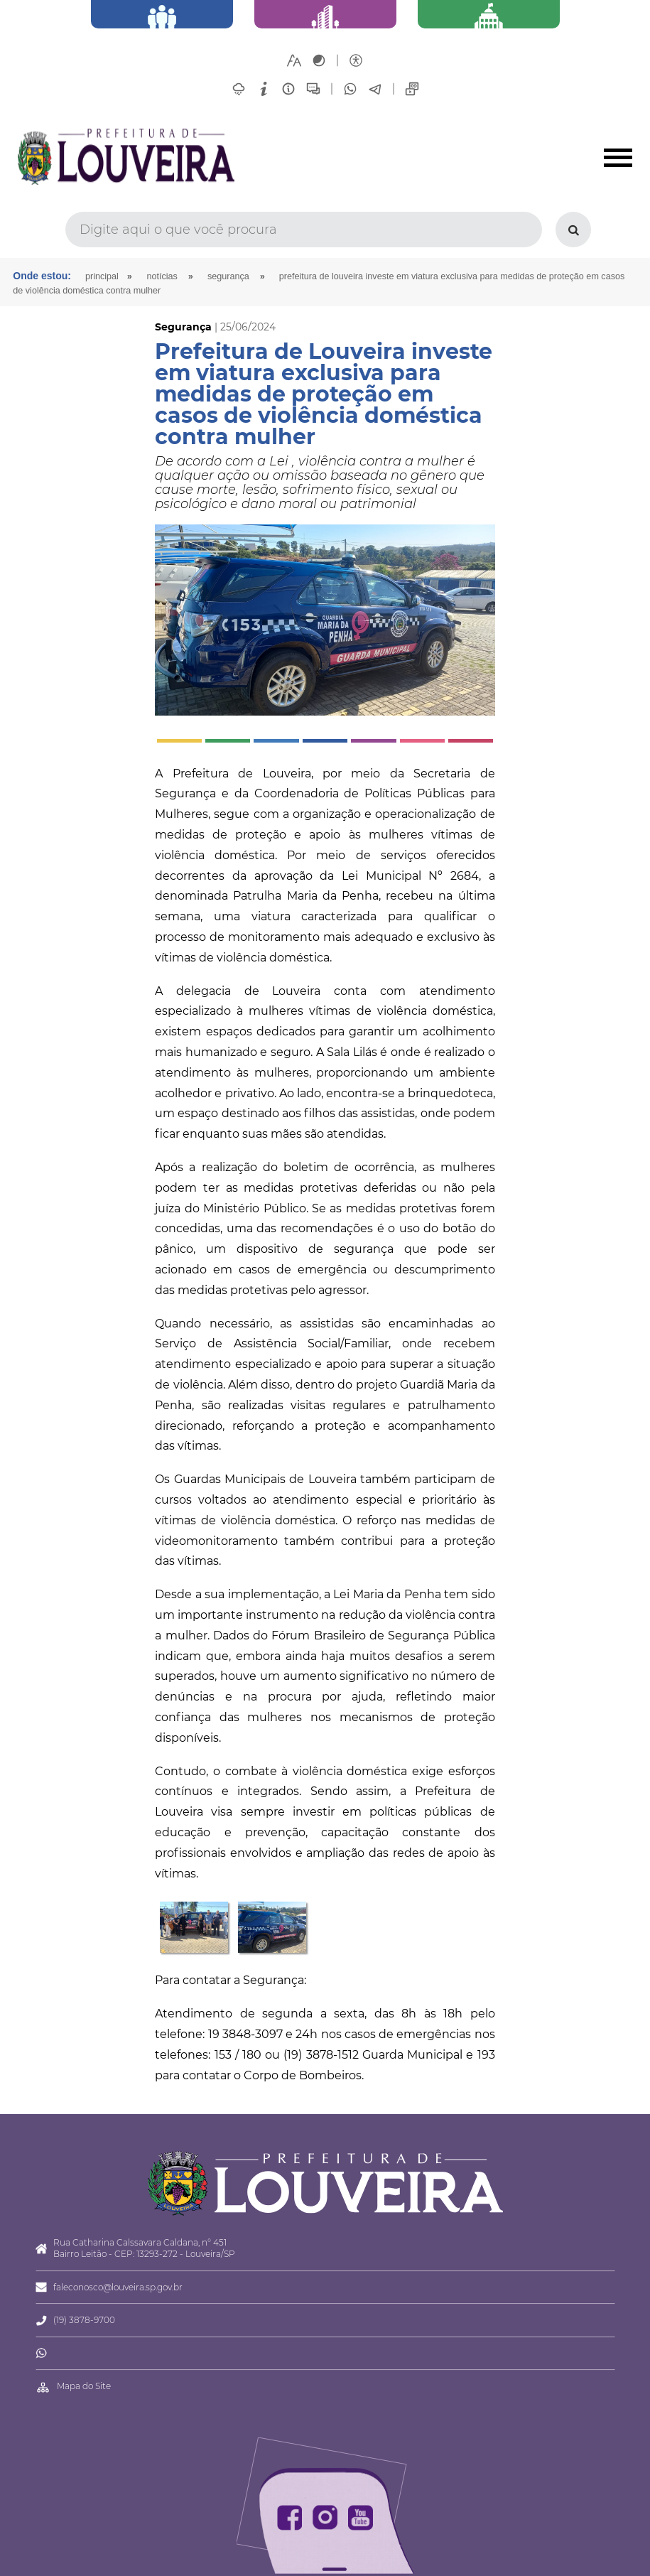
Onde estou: (42, 275)
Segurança (228, 276)
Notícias (162, 276)
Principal (102, 276)
